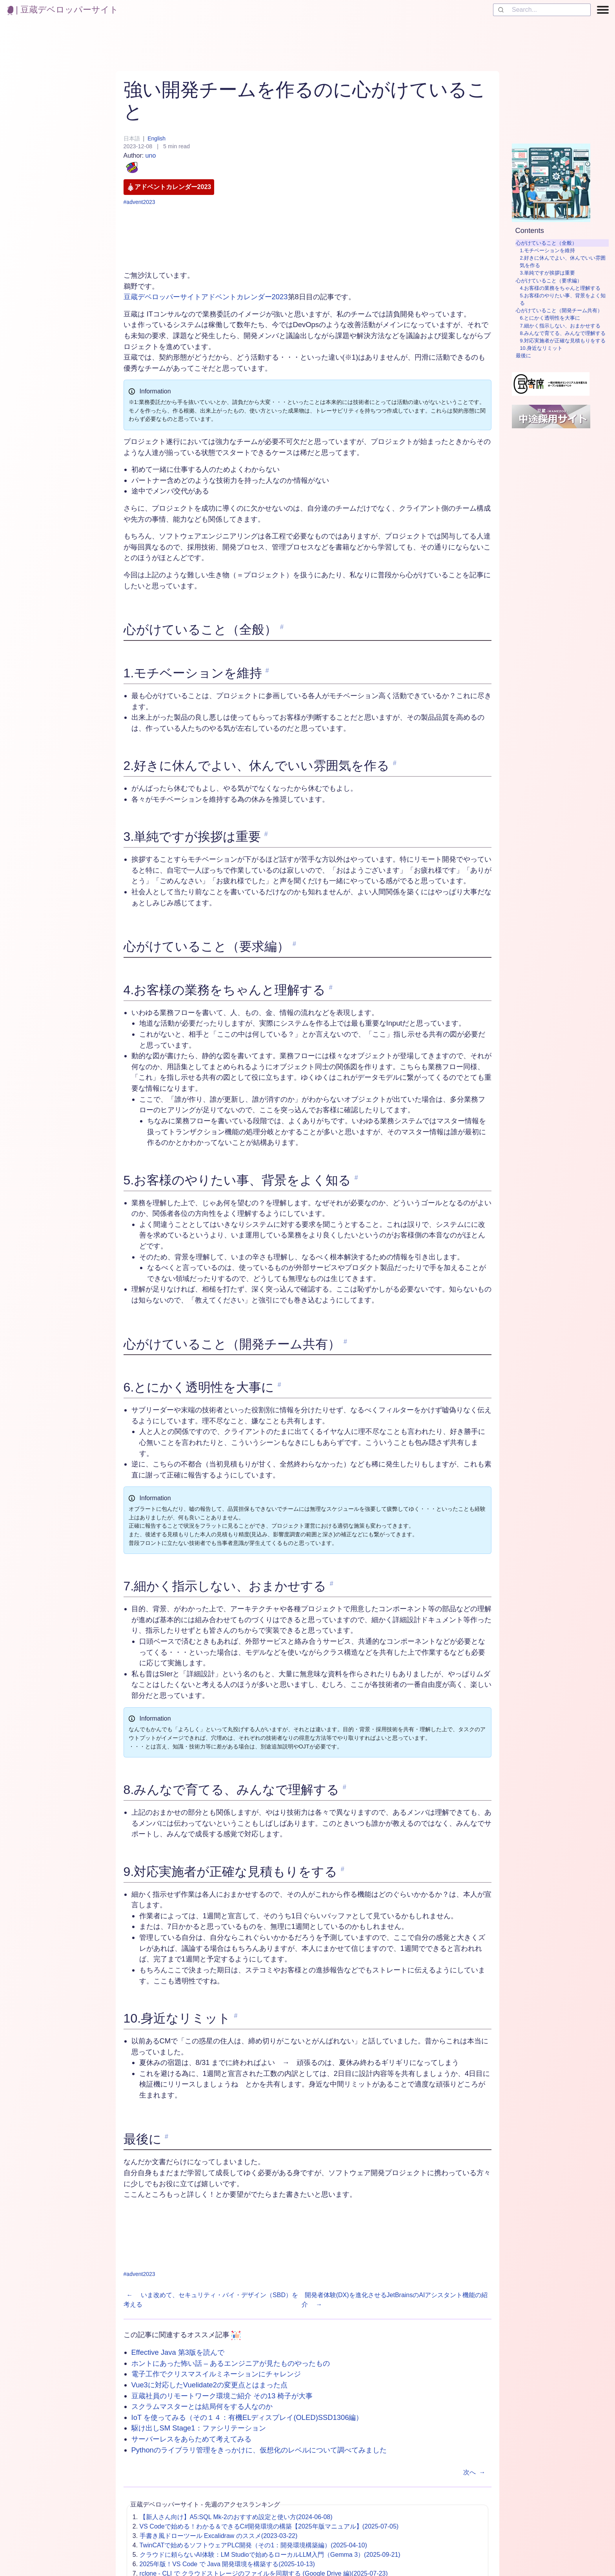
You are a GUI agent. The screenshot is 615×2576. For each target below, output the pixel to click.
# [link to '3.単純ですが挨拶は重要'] (266, 834)
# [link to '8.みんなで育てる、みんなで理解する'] (344, 1787)
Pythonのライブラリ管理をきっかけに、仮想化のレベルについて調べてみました (259, 2450)
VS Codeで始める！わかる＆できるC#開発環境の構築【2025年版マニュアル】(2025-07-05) (269, 2526)
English (156, 138)
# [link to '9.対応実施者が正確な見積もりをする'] (342, 1869)
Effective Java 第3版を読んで (178, 2352)
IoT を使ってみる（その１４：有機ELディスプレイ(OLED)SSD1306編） (247, 2417)
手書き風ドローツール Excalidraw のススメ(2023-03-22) (219, 2535)
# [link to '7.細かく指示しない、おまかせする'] (331, 1583)
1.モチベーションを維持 (547, 250)
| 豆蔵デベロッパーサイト (62, 10)
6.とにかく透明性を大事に (550, 318)
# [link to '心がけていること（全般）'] (282, 627)
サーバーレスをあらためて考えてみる (191, 2439)
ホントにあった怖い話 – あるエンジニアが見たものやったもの (230, 2363)
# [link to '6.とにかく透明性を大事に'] (279, 1384)
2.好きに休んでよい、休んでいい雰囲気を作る (563, 261)
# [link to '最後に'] (166, 2136)
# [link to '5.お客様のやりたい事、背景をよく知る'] (356, 1177)
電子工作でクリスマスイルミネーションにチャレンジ (216, 2374)
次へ (475, 2472)
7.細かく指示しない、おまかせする (560, 326)
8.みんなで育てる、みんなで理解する (563, 333)
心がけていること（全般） (546, 243)
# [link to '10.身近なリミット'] (236, 2015)
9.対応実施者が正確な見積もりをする (563, 341)
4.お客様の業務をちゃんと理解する (560, 288)
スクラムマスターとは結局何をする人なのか (202, 2406)
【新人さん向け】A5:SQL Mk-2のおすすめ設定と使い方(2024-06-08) (236, 2517)
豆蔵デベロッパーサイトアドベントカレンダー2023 (206, 297)
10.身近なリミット (541, 348)
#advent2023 (139, 202)
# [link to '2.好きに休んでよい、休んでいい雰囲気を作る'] (395, 763)
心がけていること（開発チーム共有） (559, 310)
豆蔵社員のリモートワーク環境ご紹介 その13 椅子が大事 (222, 2396)
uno (140, 164)
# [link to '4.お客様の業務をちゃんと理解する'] (331, 987)
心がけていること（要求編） (549, 281)
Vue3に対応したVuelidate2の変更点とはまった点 (209, 2385)
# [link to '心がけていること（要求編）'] (294, 944)
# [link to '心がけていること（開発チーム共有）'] (345, 1341)
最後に (523, 355)
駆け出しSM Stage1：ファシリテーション (198, 2428)
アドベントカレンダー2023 (169, 187)
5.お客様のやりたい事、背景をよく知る (563, 299)
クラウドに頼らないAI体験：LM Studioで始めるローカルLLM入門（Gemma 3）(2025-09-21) (270, 2554)
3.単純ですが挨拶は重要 (547, 273)
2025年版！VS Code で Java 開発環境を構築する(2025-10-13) (227, 2564)
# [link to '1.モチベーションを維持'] (267, 670)
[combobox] (542, 10)
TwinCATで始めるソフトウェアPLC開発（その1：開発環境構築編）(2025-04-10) (253, 2545)
